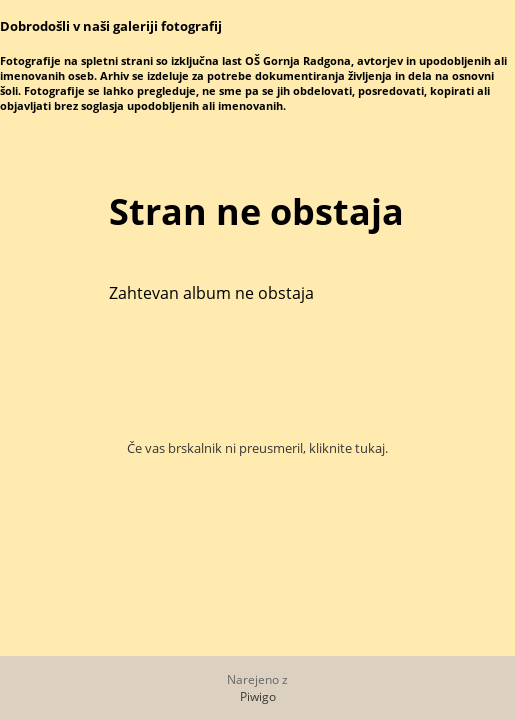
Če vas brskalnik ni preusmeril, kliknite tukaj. (257, 448)
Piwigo (258, 696)
